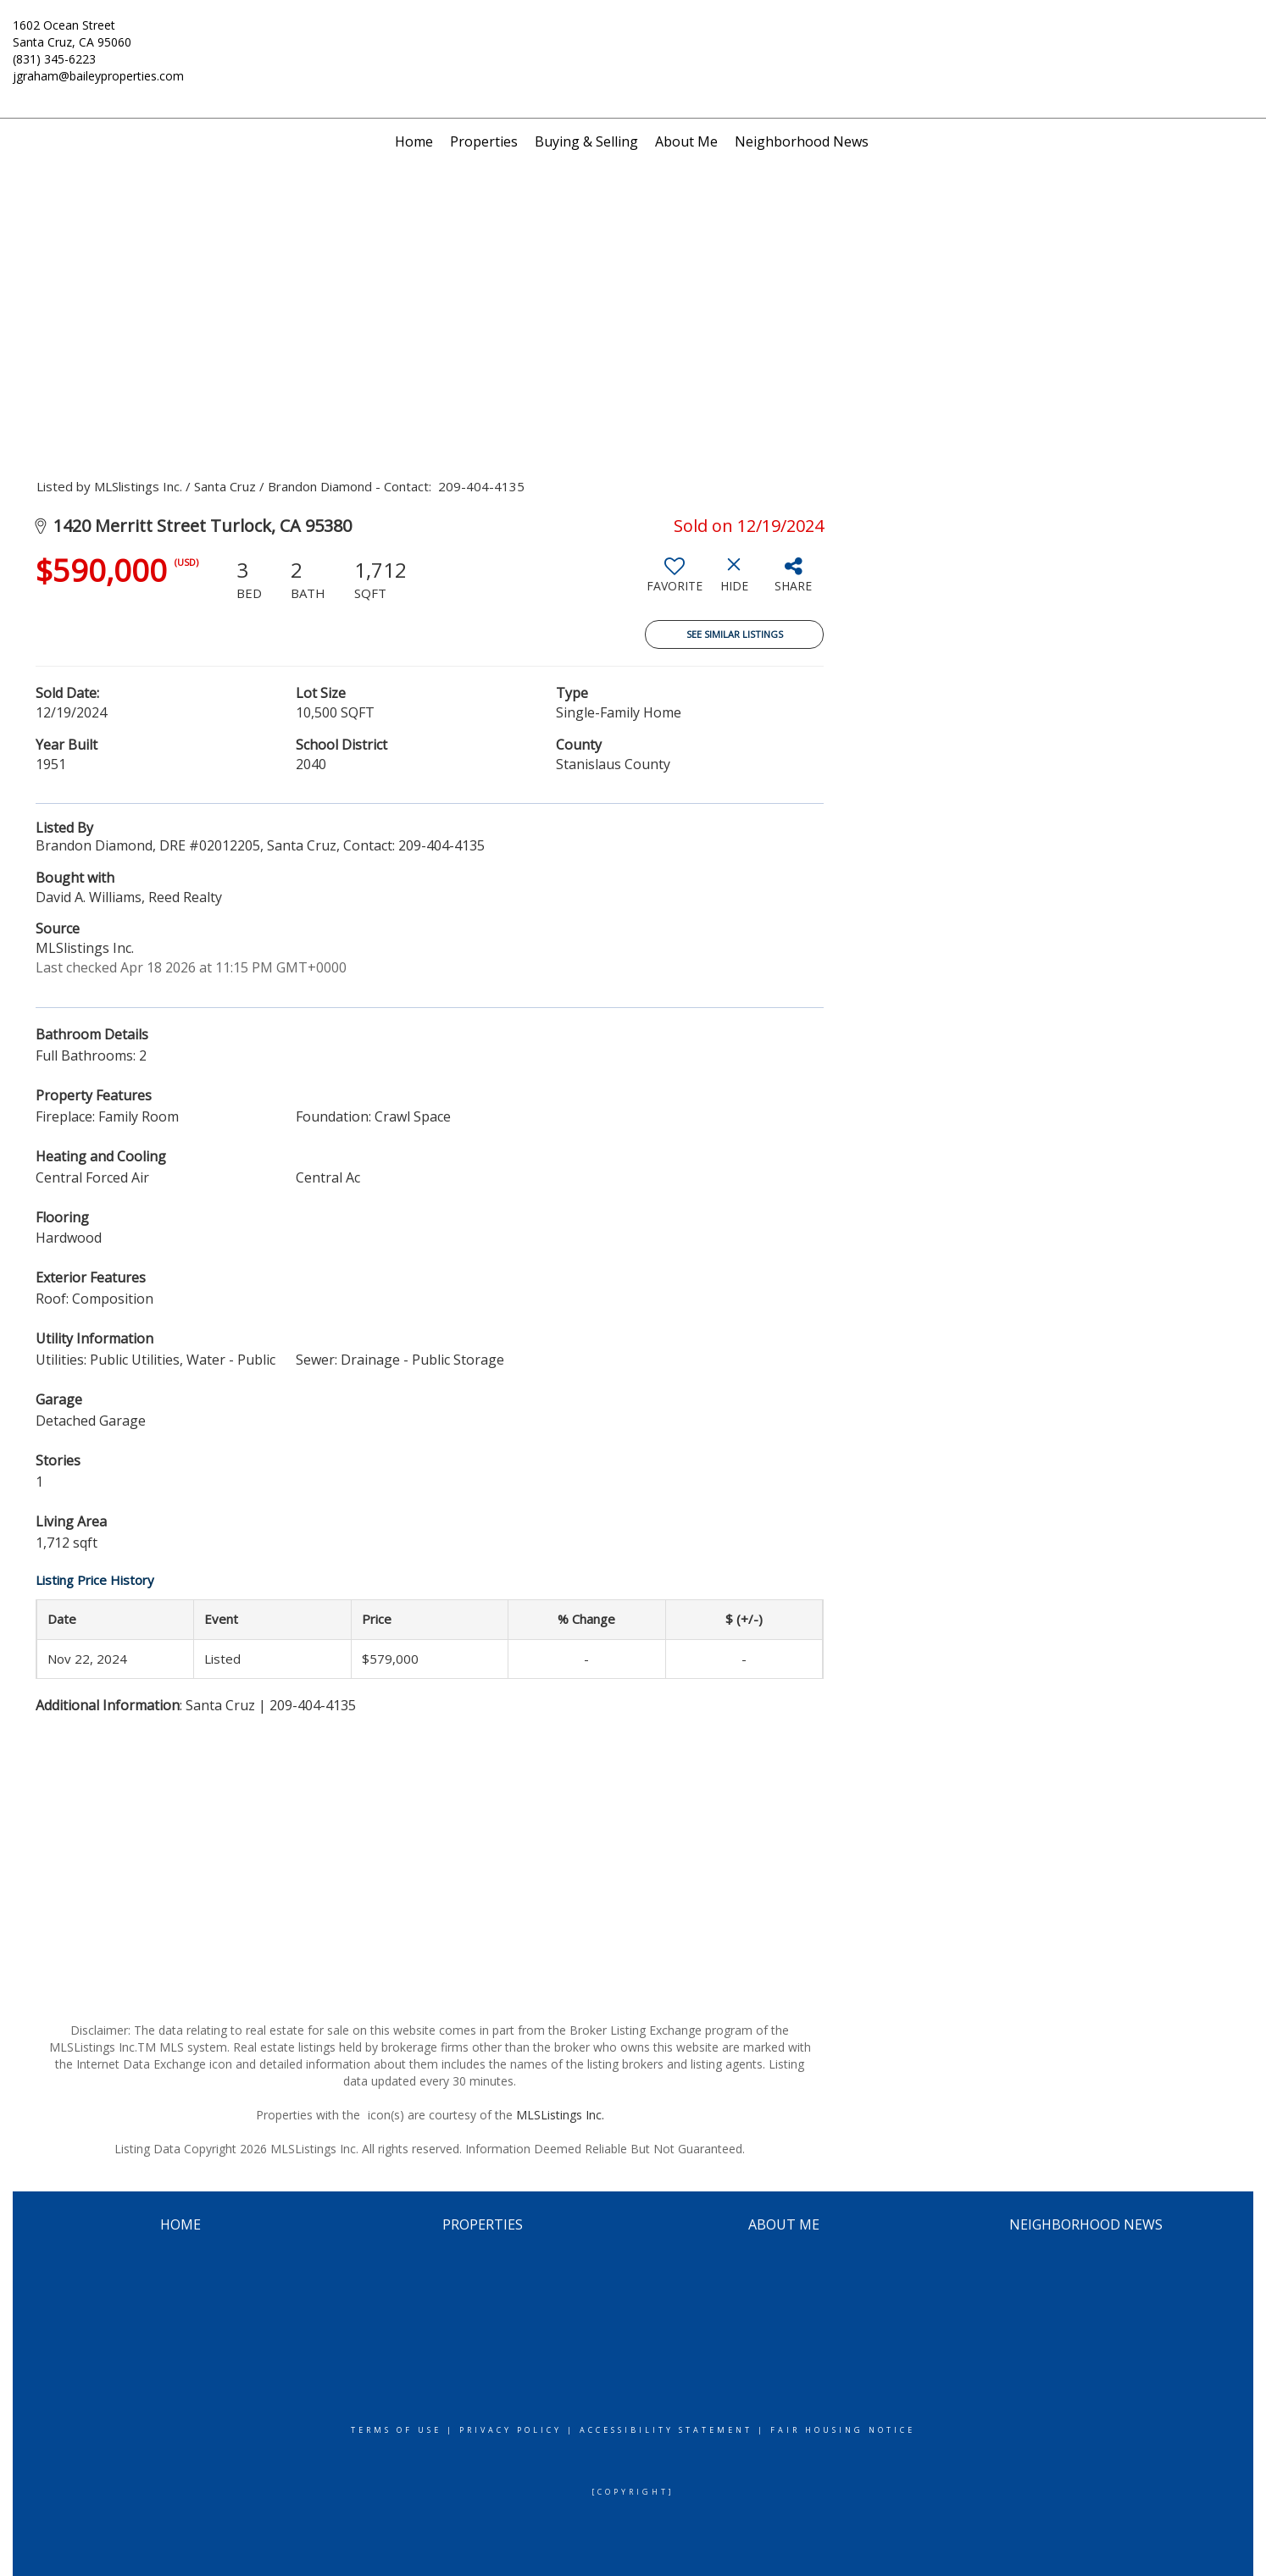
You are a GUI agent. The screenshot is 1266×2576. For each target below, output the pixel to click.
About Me (686, 141)
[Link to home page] (633, 35)
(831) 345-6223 (54, 59)
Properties (484, 141)
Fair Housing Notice (842, 2429)
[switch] (674, 581)
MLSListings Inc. (560, 2115)
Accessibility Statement (666, 2429)
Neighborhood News (802, 141)
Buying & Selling (586, 141)
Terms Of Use (396, 2429)
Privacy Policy (510, 2429)
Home (414, 141)
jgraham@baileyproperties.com (98, 76)
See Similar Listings (734, 634)
